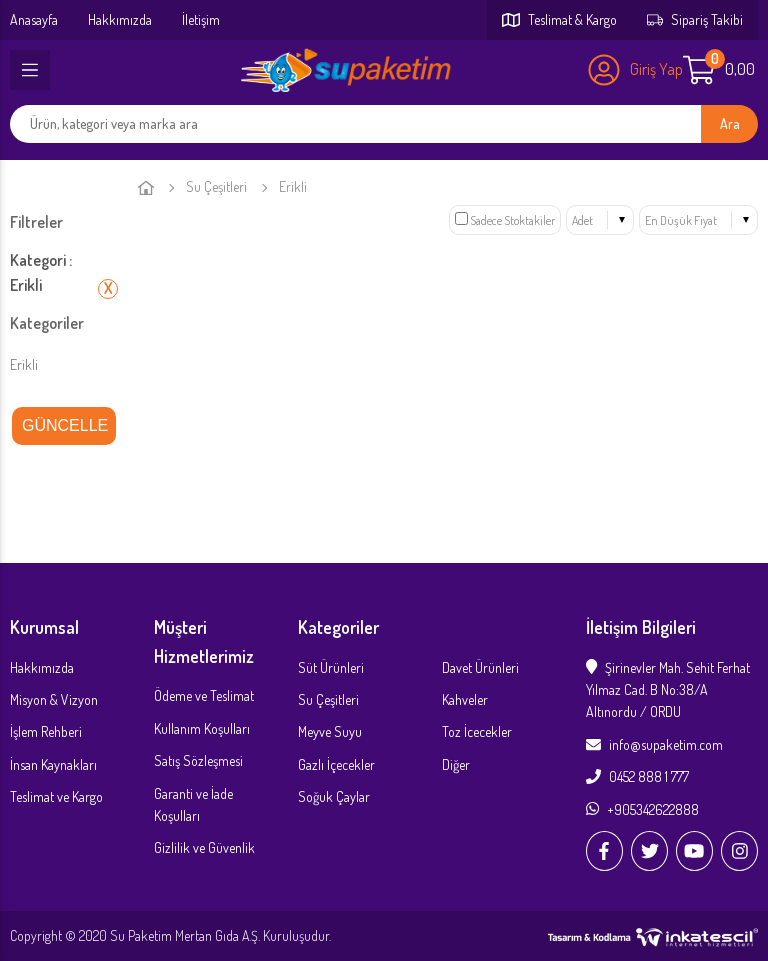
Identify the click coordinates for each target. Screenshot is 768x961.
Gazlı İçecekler (336, 764)
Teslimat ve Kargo (56, 796)
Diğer (456, 764)
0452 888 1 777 (637, 776)
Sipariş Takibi (695, 19)
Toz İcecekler (477, 731)
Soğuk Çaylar (334, 796)
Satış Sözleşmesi (198, 760)
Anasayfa (34, 19)
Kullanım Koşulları (202, 728)
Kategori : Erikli (41, 273)
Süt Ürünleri (331, 667)
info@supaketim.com (654, 744)
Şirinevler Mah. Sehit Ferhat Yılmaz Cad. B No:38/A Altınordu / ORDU (668, 690)
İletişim (201, 19)
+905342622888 (642, 809)
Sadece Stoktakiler (505, 220)
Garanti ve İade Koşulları (193, 804)
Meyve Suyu (330, 731)
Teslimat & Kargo (559, 19)
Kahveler (465, 699)
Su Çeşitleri (216, 186)
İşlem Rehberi (46, 731)
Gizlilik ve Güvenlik (204, 847)
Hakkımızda (120, 19)
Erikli (24, 364)
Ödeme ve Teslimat (204, 695)
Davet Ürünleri (480, 667)
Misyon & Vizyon (54, 699)
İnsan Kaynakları (53, 764)
